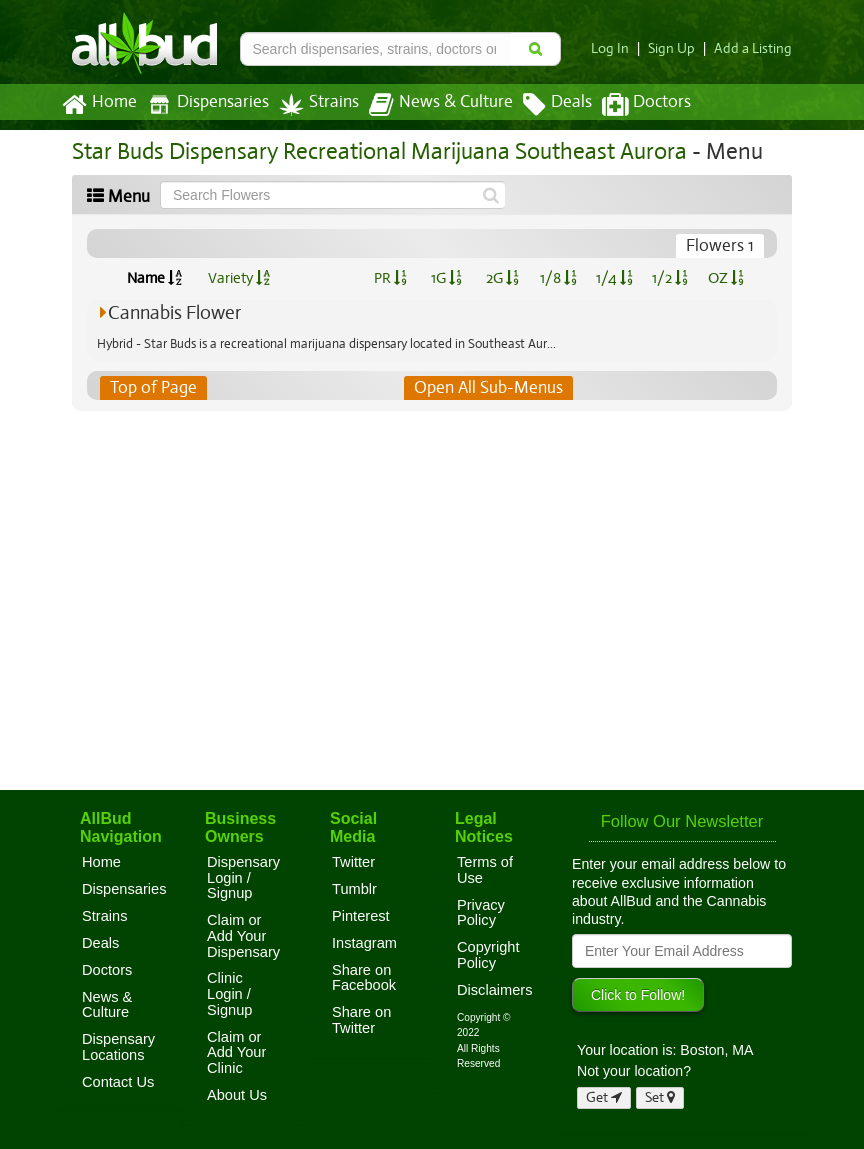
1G (446, 278)
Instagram (364, 943)
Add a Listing (755, 48)
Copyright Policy (488, 955)
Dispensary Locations (118, 1047)
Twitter (353, 862)
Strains (312, 104)
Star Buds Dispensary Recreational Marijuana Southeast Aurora (370, 151)
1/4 (614, 278)
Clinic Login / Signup (230, 993)
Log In (618, 48)
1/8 (558, 278)
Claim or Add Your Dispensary (243, 935)
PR (389, 278)
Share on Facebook (364, 978)
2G (502, 278)
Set (660, 1097)
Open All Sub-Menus (488, 388)
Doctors (629, 105)
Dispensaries (204, 104)
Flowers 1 (721, 246)
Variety (239, 278)
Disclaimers (495, 990)
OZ (726, 278)
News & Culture (430, 105)
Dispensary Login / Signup (243, 877)
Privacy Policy (481, 913)
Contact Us (118, 1082)
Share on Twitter (361, 1020)
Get (604, 1097)
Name (154, 278)
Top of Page (152, 388)
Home (98, 105)
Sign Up (677, 48)
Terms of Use (485, 870)
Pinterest (361, 916)
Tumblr (354, 889)
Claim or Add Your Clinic (236, 1052)
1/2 (670, 278)
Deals (542, 105)
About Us (237, 1095)
